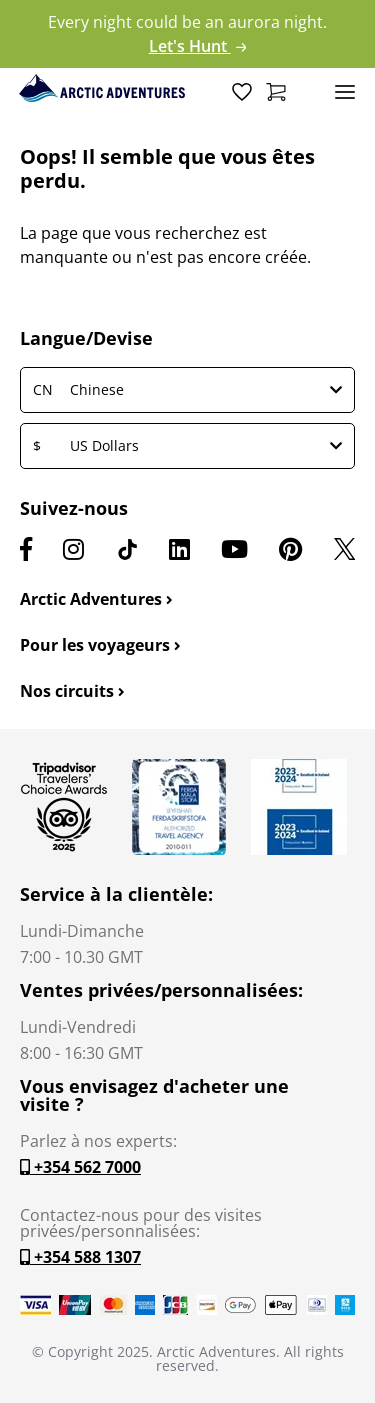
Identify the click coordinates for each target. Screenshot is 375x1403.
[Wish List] (242, 91)
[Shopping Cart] (276, 91)
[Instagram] (73, 549)
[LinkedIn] (179, 549)
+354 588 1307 (80, 1257)
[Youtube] (234, 549)
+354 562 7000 (80, 1167)
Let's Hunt (198, 46)
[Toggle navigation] (345, 91)
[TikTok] (127, 549)
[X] (344, 549)
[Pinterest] (290, 549)
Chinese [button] (187, 389)
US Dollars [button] (187, 445)
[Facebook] (26, 549)
